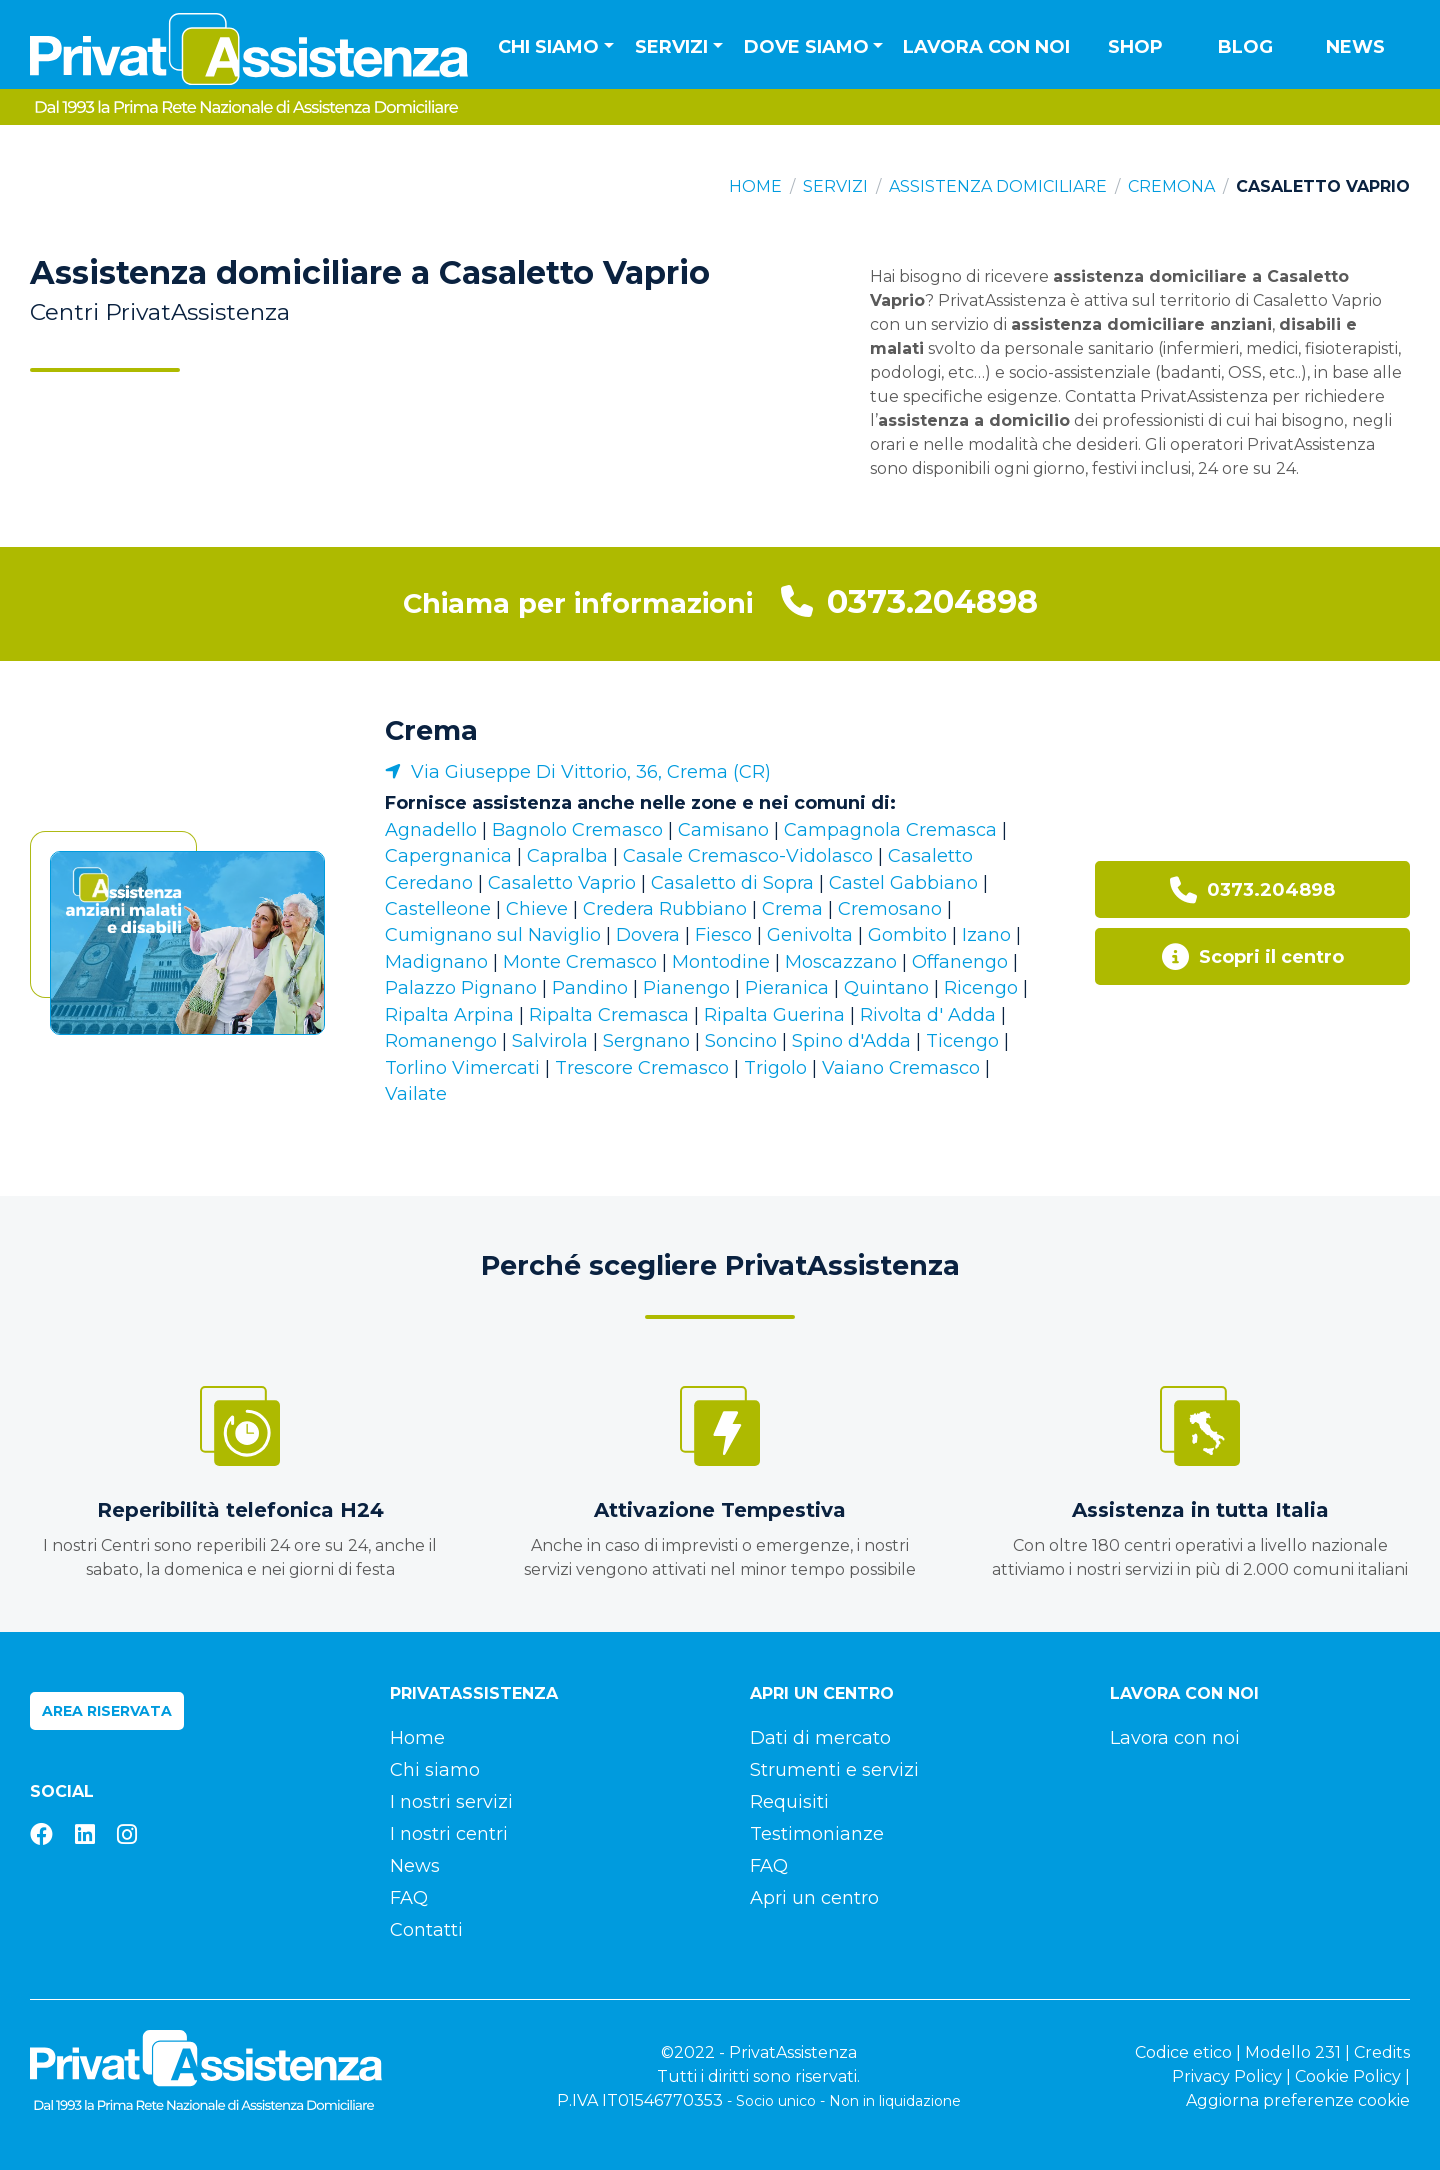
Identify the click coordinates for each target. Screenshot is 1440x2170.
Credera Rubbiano (665, 909)
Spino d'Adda (851, 1041)
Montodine (721, 962)
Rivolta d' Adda (928, 1015)
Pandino (590, 988)
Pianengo (686, 988)
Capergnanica (448, 856)
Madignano (436, 962)
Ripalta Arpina (449, 1015)
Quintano (886, 988)
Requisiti (789, 1802)
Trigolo (775, 1068)
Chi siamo (435, 1770)
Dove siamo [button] (806, 47)
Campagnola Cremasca (890, 830)
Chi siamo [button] (548, 47)
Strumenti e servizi (834, 1770)
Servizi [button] (671, 47)
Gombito (907, 935)
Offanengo (960, 962)
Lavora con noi (986, 47)
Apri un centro (814, 1898)
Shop (1135, 47)
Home (755, 186)
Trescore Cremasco (642, 1068)
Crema (431, 730)
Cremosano (890, 909)
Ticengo (962, 1041)
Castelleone (438, 909)
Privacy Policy (1227, 2076)
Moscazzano (841, 962)
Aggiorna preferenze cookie (1298, 2100)
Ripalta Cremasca (609, 1015)
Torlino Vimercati (462, 1068)
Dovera (648, 935)
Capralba (567, 856)
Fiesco (723, 935)
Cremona (1171, 186)
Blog (1245, 47)
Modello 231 (1293, 2052)
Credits (1382, 2052)
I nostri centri (449, 1834)
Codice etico (1183, 2052)
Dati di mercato (820, 1738)
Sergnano (646, 1041)
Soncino (741, 1041)
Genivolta (810, 935)
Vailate (416, 1094)
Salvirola (550, 1041)
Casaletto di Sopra (732, 883)
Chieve (537, 909)
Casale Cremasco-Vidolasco (748, 856)
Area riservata (107, 1711)
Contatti (426, 1930)
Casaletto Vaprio (562, 883)
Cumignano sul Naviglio (493, 935)
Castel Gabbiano (903, 883)
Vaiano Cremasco (901, 1068)
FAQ (409, 1898)
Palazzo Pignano (461, 988)
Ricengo (981, 988)
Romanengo (441, 1041)
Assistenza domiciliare (998, 186)
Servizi (835, 186)
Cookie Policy (1348, 2076)
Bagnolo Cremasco (577, 830)
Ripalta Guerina (774, 1015)
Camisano (723, 830)
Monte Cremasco (580, 962)
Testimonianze (817, 1834)
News (1355, 47)
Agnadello (431, 830)
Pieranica (787, 988)
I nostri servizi (451, 1802)
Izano (986, 935)
